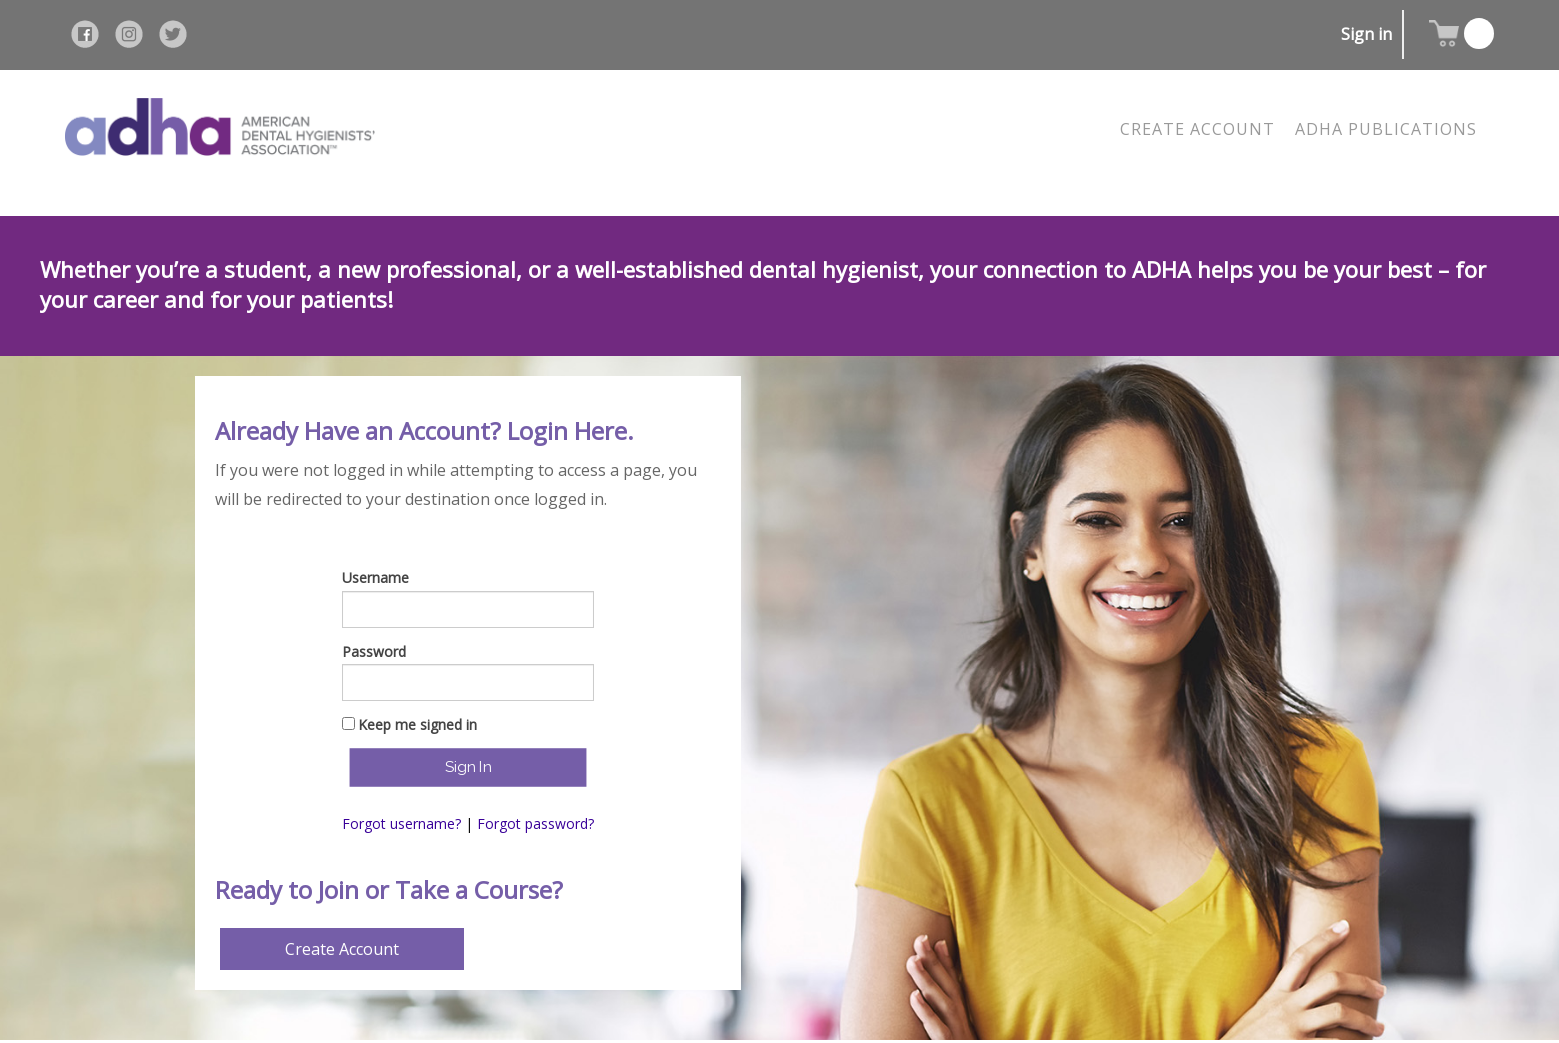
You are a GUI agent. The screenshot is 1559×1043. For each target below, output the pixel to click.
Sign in (1366, 34)
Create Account (342, 949)
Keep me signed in (417, 724)
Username (375, 577)
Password (374, 651)
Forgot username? (401, 823)
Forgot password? (535, 823)
